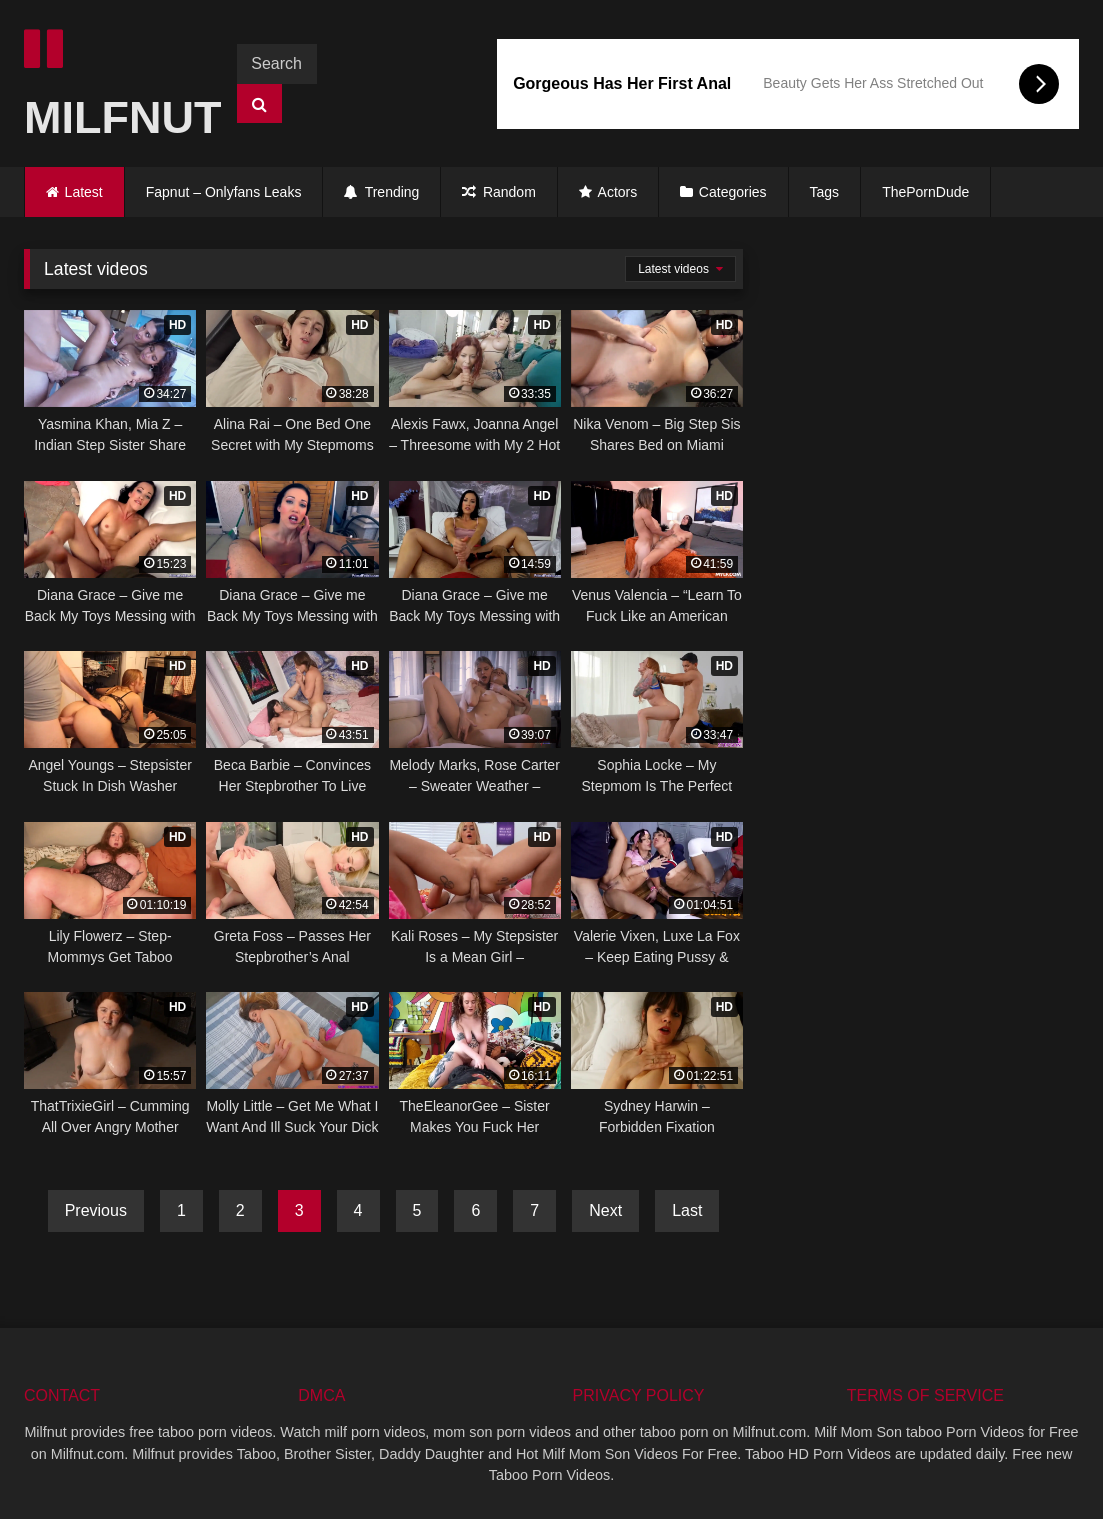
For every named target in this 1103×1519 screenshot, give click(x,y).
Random (498, 192)
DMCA (321, 1395)
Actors (608, 192)
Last (687, 1210)
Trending (381, 192)
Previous (96, 1210)
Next (605, 1210)
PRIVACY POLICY (639, 1395)
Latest (84, 192)
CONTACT (62, 1395)
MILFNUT (113, 84)
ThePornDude (925, 192)
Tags (825, 192)
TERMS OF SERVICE (925, 1395)
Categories (733, 192)
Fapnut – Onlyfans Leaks (224, 192)
